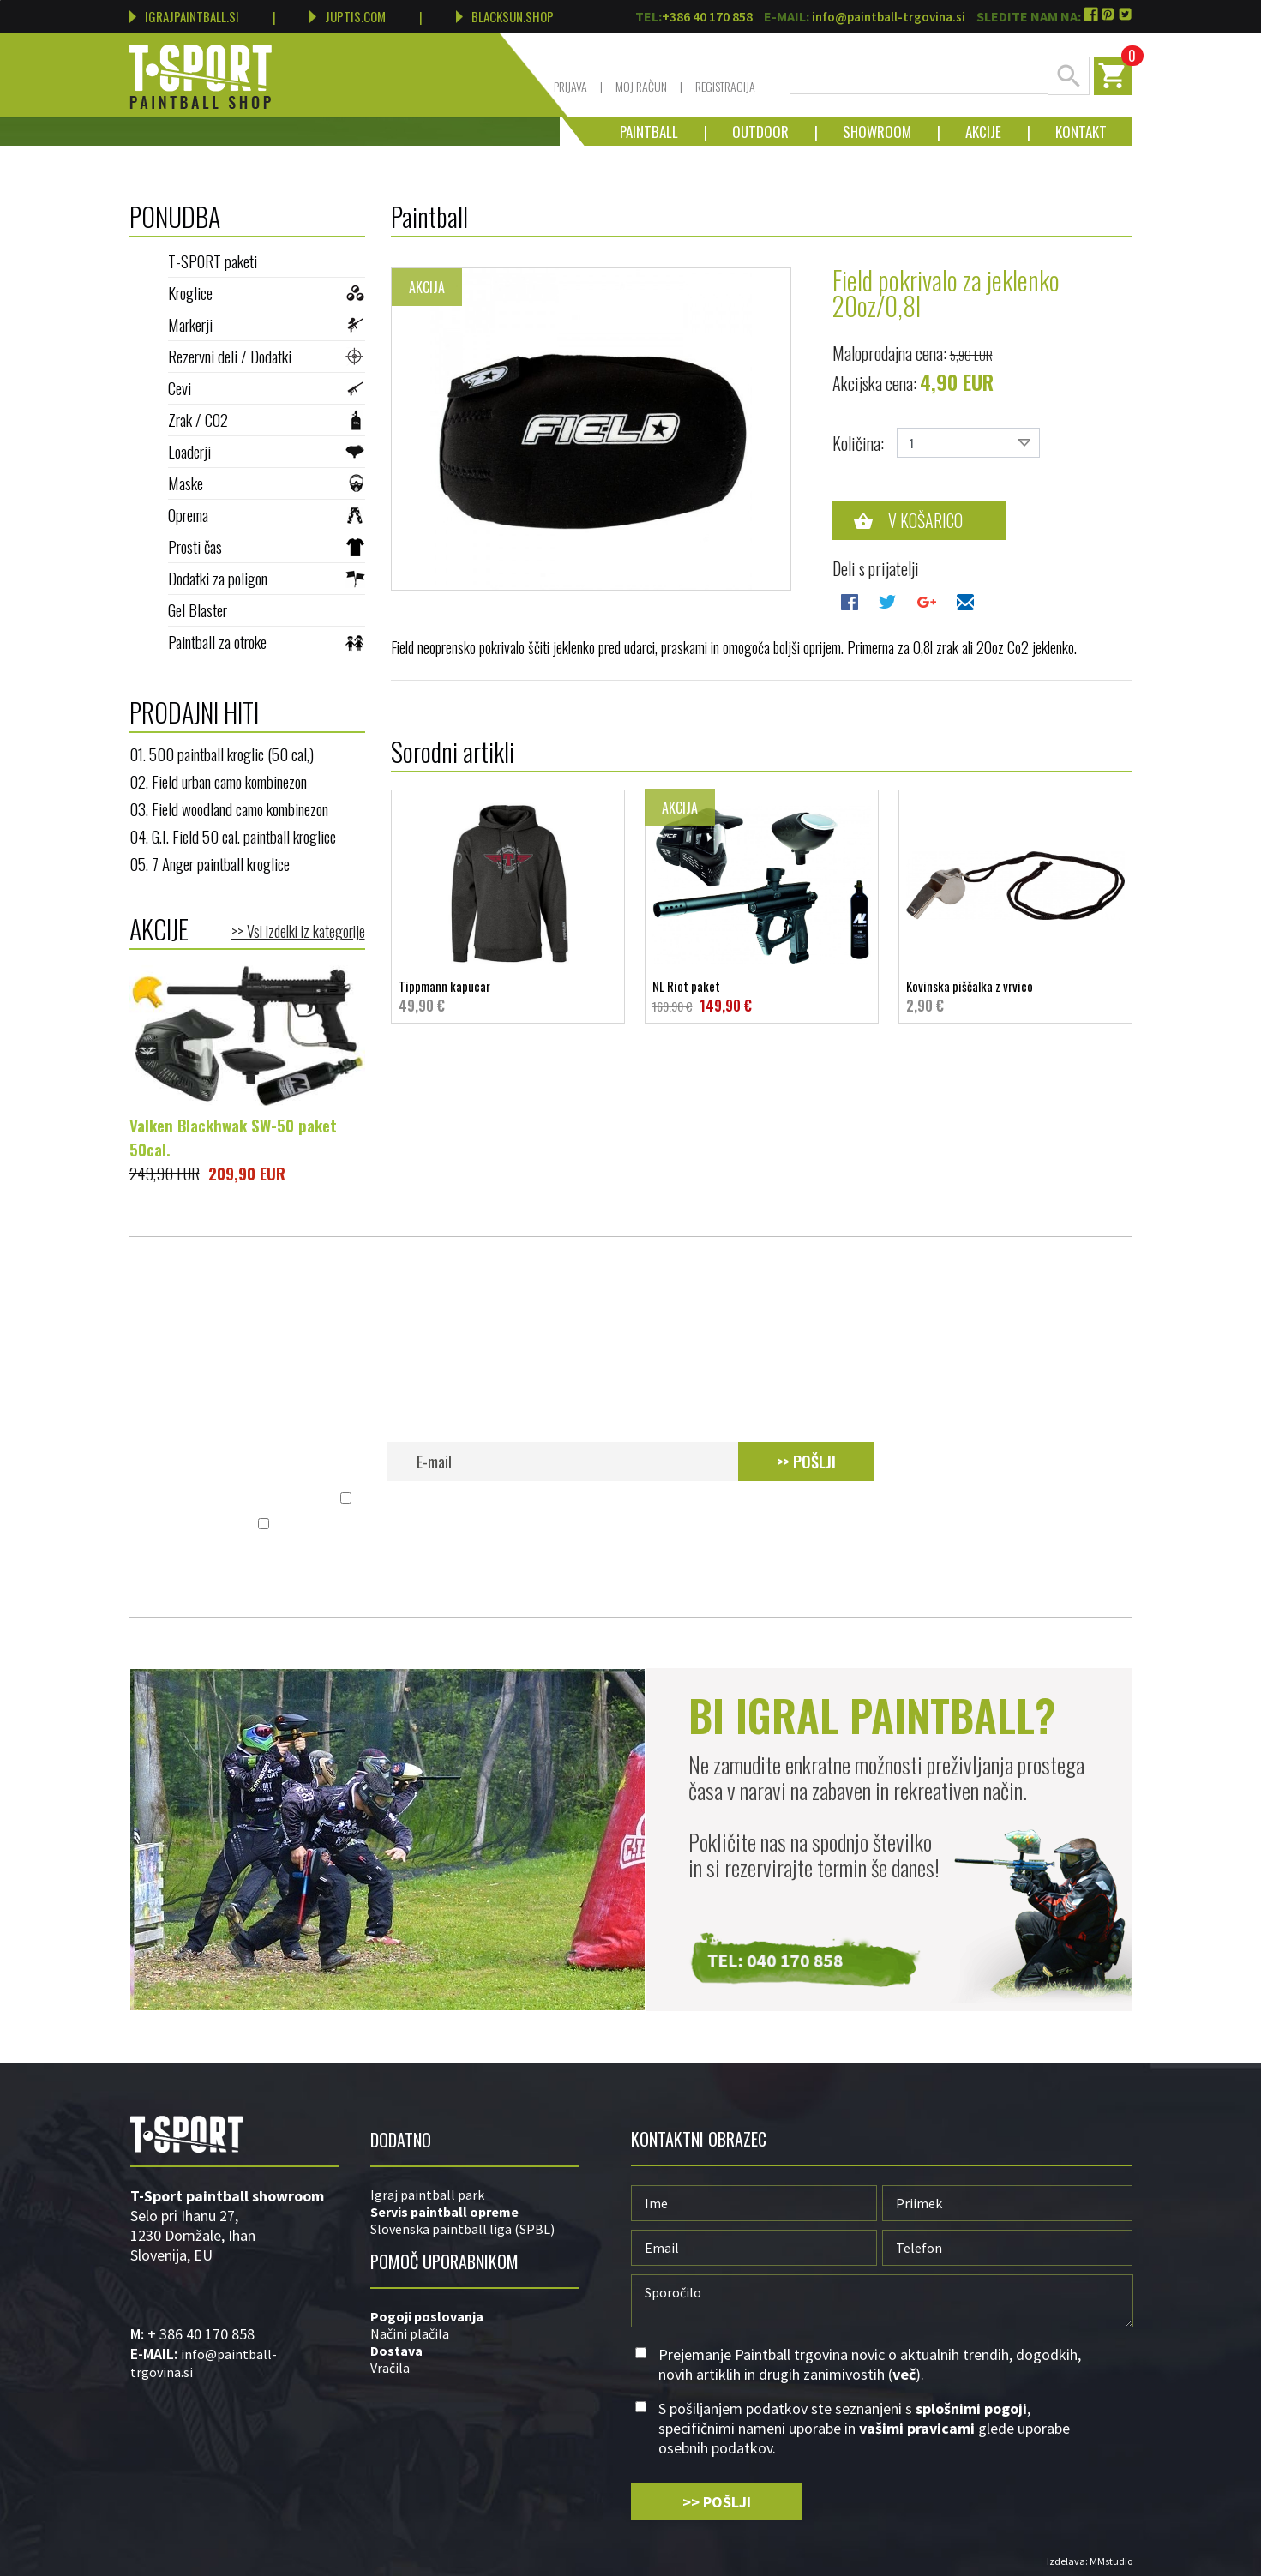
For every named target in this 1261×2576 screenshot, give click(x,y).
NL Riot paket (761, 996)
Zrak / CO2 (266, 419)
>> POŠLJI (806, 1461)
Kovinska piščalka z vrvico (1015, 996)
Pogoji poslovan (421, 2316)
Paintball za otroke (266, 641)
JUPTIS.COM (347, 16)
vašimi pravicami (785, 1524)
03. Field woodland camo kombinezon (228, 808)
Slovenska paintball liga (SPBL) (462, 2228)
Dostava (396, 2350)
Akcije (970, 131)
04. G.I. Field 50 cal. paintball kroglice (232, 836)
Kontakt (1068, 131)
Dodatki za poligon (266, 578)
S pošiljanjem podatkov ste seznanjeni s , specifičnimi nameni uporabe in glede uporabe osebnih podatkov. (640, 1524)
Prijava (570, 86)
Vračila (390, 2367)
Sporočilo (882, 2300)
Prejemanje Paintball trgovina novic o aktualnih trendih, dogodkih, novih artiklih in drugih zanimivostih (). (641, 1499)
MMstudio (1111, 2561)
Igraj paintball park (427, 2194)
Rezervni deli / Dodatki (266, 356)
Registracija (725, 86)
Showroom (864, 131)
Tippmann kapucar (508, 996)
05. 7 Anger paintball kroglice (209, 863)
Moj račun (641, 86)
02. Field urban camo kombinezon (218, 781)
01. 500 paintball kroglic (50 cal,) (221, 754)
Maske (266, 483)
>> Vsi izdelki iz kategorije (298, 931)
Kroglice (266, 292)
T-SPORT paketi (266, 261)
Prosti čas (266, 546)
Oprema (266, 514)
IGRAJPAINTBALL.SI (184, 16)
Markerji (266, 324)
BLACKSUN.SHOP (505, 16)
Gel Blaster (266, 609)
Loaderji (266, 451)
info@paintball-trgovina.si (888, 17)
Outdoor (747, 131)
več (908, 1499)
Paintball (649, 131)
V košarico (925, 520)
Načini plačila (409, 2333)
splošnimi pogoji (529, 1524)
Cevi (266, 387)
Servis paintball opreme (444, 2211)
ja (477, 2316)
